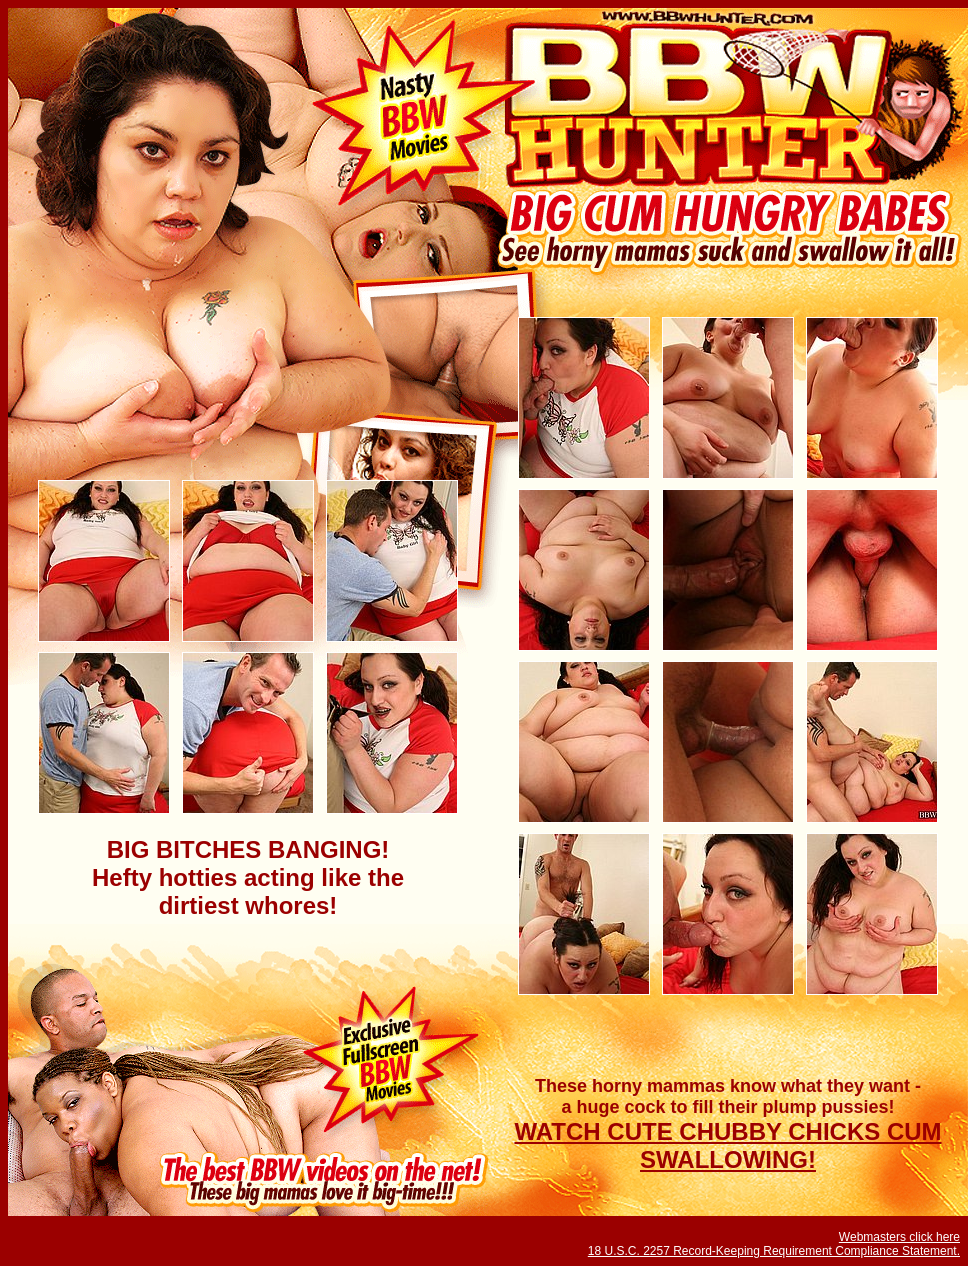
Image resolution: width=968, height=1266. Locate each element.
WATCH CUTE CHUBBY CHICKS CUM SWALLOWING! (727, 1145)
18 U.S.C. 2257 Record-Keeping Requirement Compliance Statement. (774, 1251)
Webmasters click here (899, 1237)
